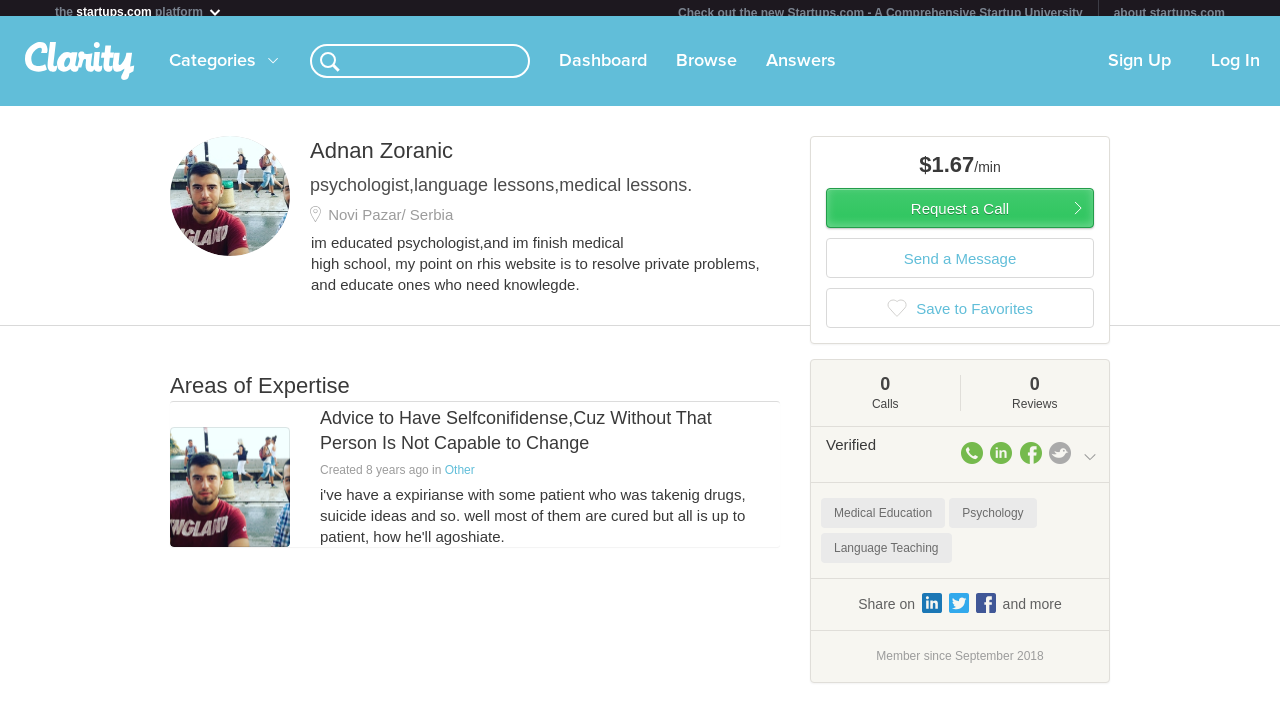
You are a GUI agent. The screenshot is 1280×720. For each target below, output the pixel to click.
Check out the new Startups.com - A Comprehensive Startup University (880, 13)
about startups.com (1169, 13)
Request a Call (960, 216)
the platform (139, 11)
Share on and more (960, 611)
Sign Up (1139, 69)
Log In (1235, 69)
